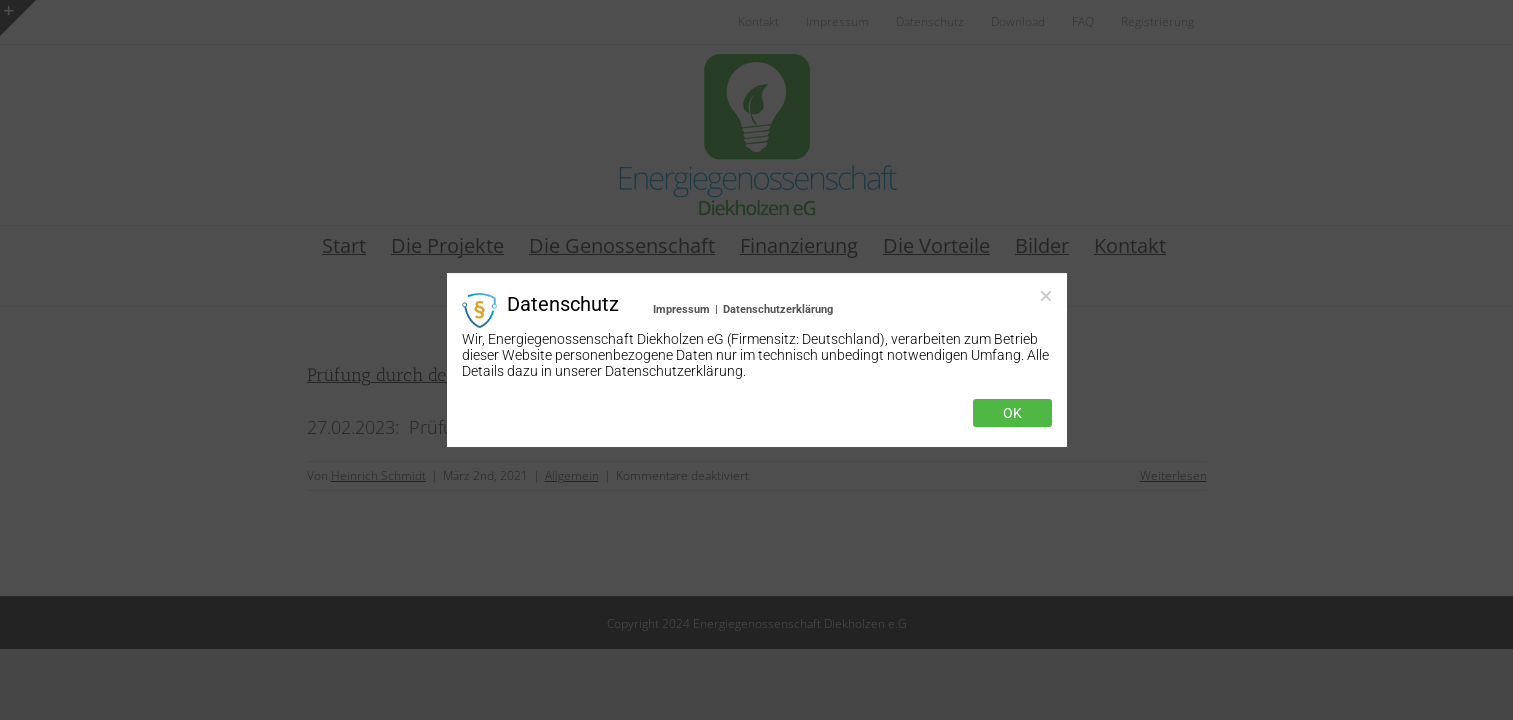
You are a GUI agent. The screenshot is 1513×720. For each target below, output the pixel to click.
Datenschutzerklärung (778, 309)
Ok (1012, 413)
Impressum (681, 309)
